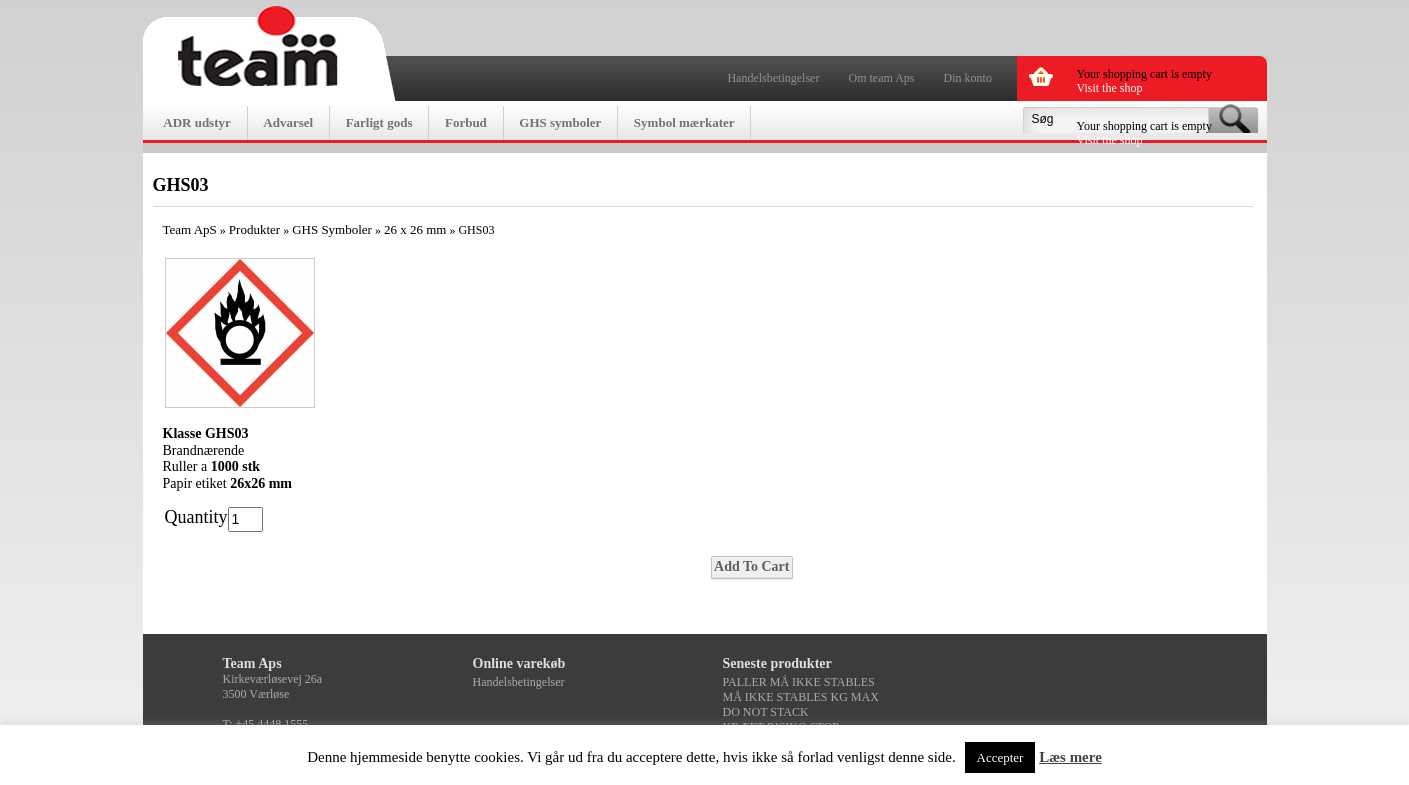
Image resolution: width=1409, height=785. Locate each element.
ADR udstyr (197, 122)
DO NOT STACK (766, 712)
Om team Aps (882, 78)
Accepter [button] (1000, 757)
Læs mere (1070, 757)
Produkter (254, 229)
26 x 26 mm (415, 229)
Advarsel (288, 122)
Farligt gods (379, 122)
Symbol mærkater (684, 122)
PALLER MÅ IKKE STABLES (799, 682)
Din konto (968, 78)
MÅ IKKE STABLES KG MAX (801, 697)
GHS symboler (560, 122)
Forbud (466, 122)
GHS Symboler (332, 229)
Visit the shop (1110, 88)
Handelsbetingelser (773, 78)
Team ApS (190, 229)
